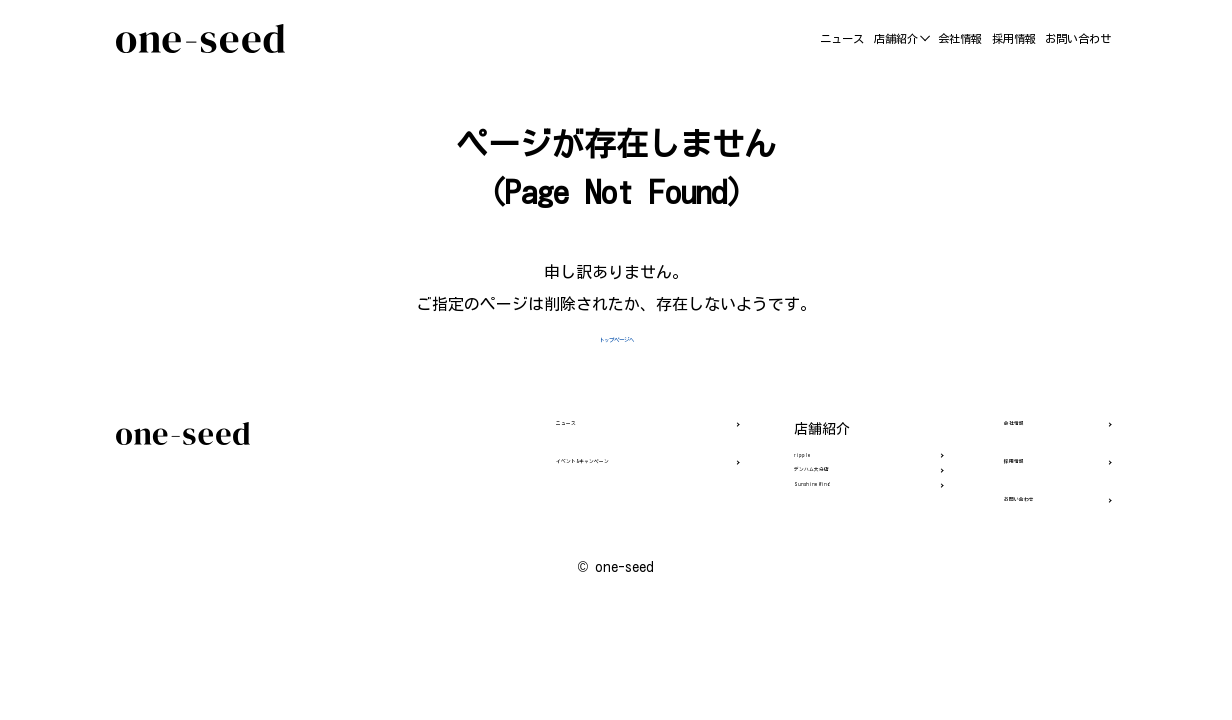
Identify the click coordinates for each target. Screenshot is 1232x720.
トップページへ (616, 336)
